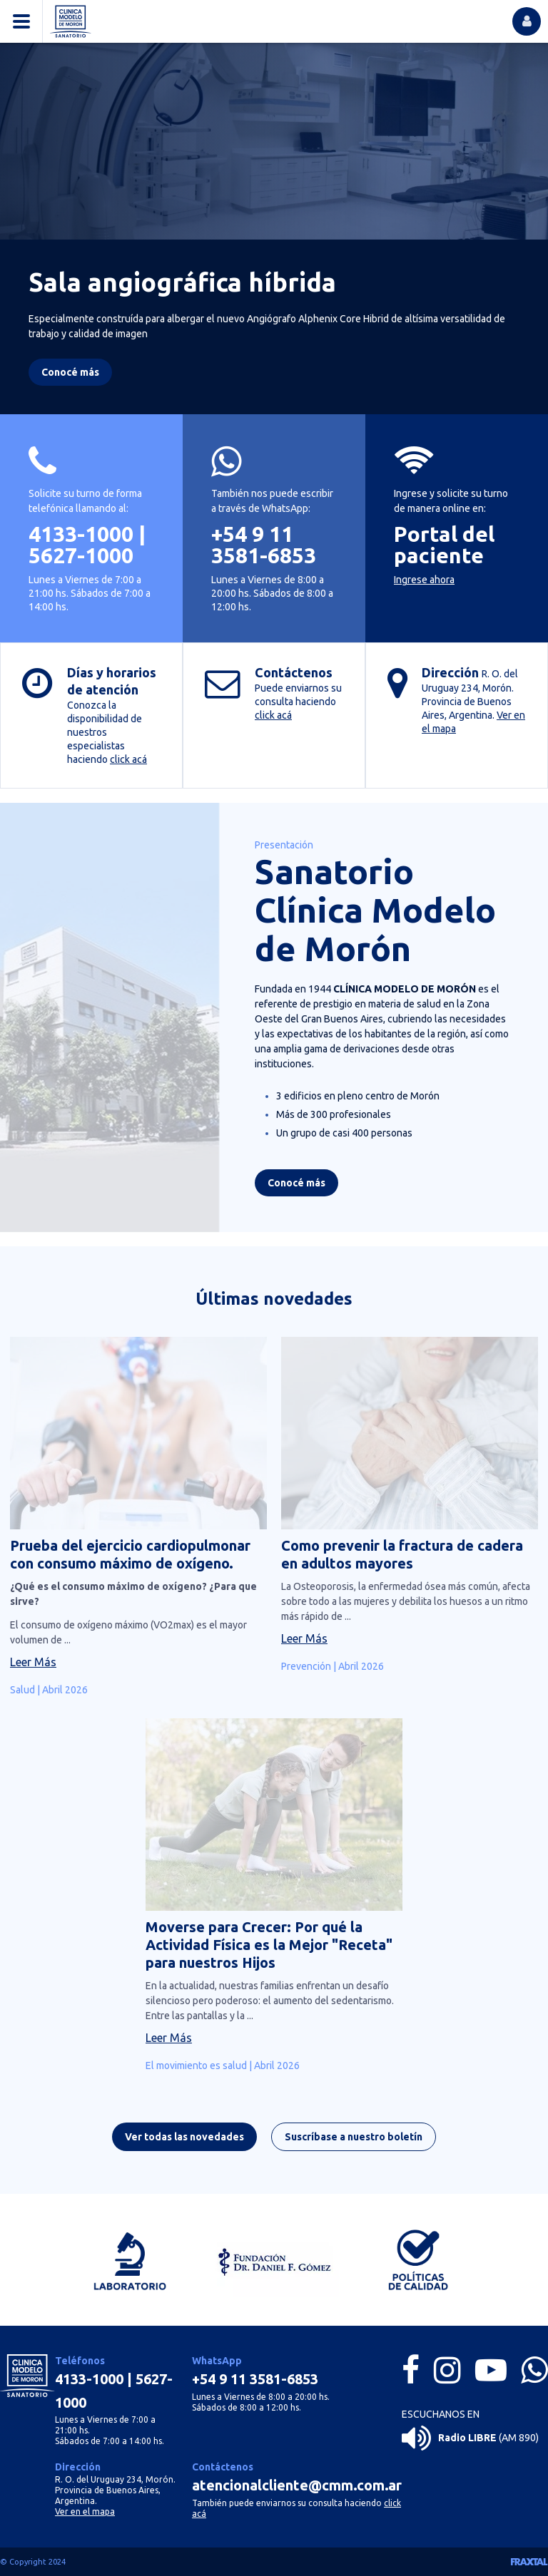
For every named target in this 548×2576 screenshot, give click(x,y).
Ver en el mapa (85, 2511)
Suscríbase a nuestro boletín (353, 2143)
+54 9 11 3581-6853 (263, 545)
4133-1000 (81, 534)
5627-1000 (81, 555)
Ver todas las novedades (184, 2143)
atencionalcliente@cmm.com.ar (297, 2485)
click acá (128, 759)
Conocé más (296, 1189)
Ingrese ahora (424, 579)
